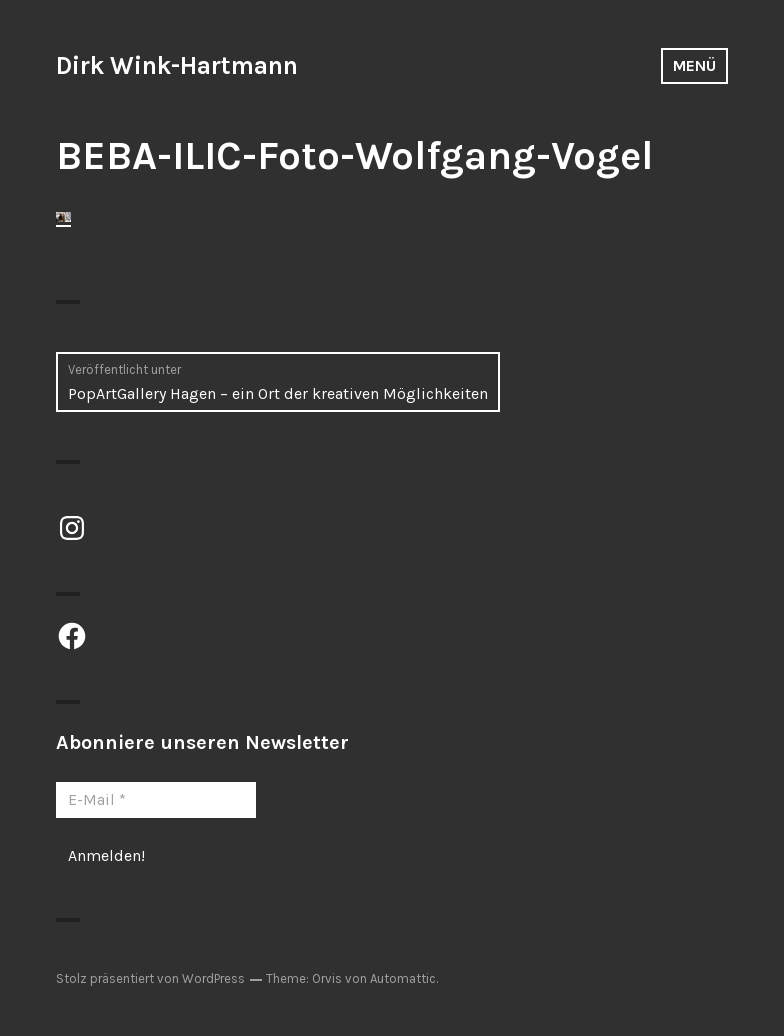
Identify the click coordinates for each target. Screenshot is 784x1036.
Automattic (403, 978)
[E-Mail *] (156, 800)
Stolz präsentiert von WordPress (150, 978)
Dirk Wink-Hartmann (177, 65)
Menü (694, 65)
